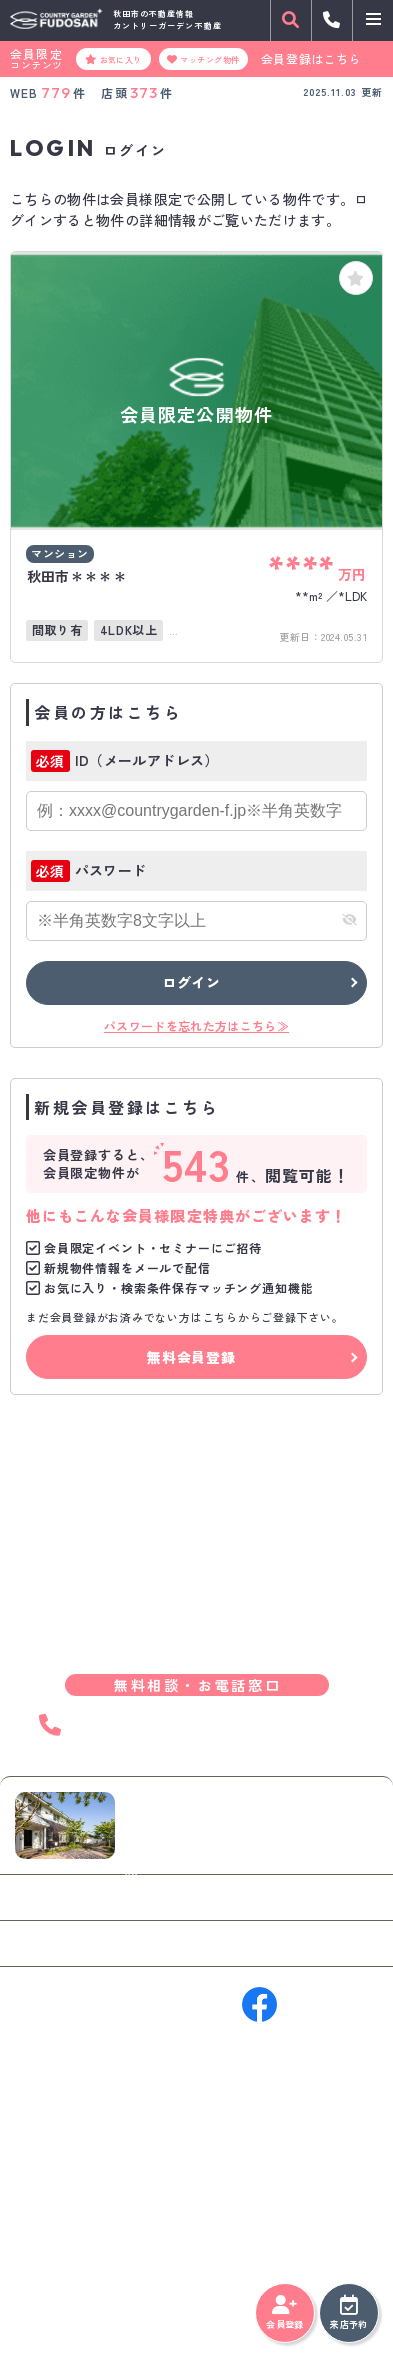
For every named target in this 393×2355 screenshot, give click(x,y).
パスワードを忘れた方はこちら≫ (196, 1025)
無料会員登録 (191, 1357)
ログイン (191, 982)
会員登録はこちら (311, 59)
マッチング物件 (203, 59)
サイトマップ (183, 2295)
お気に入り (113, 59)
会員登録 (284, 2313)
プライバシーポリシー (75, 2295)
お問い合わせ (74, 1897)
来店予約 (348, 2313)
